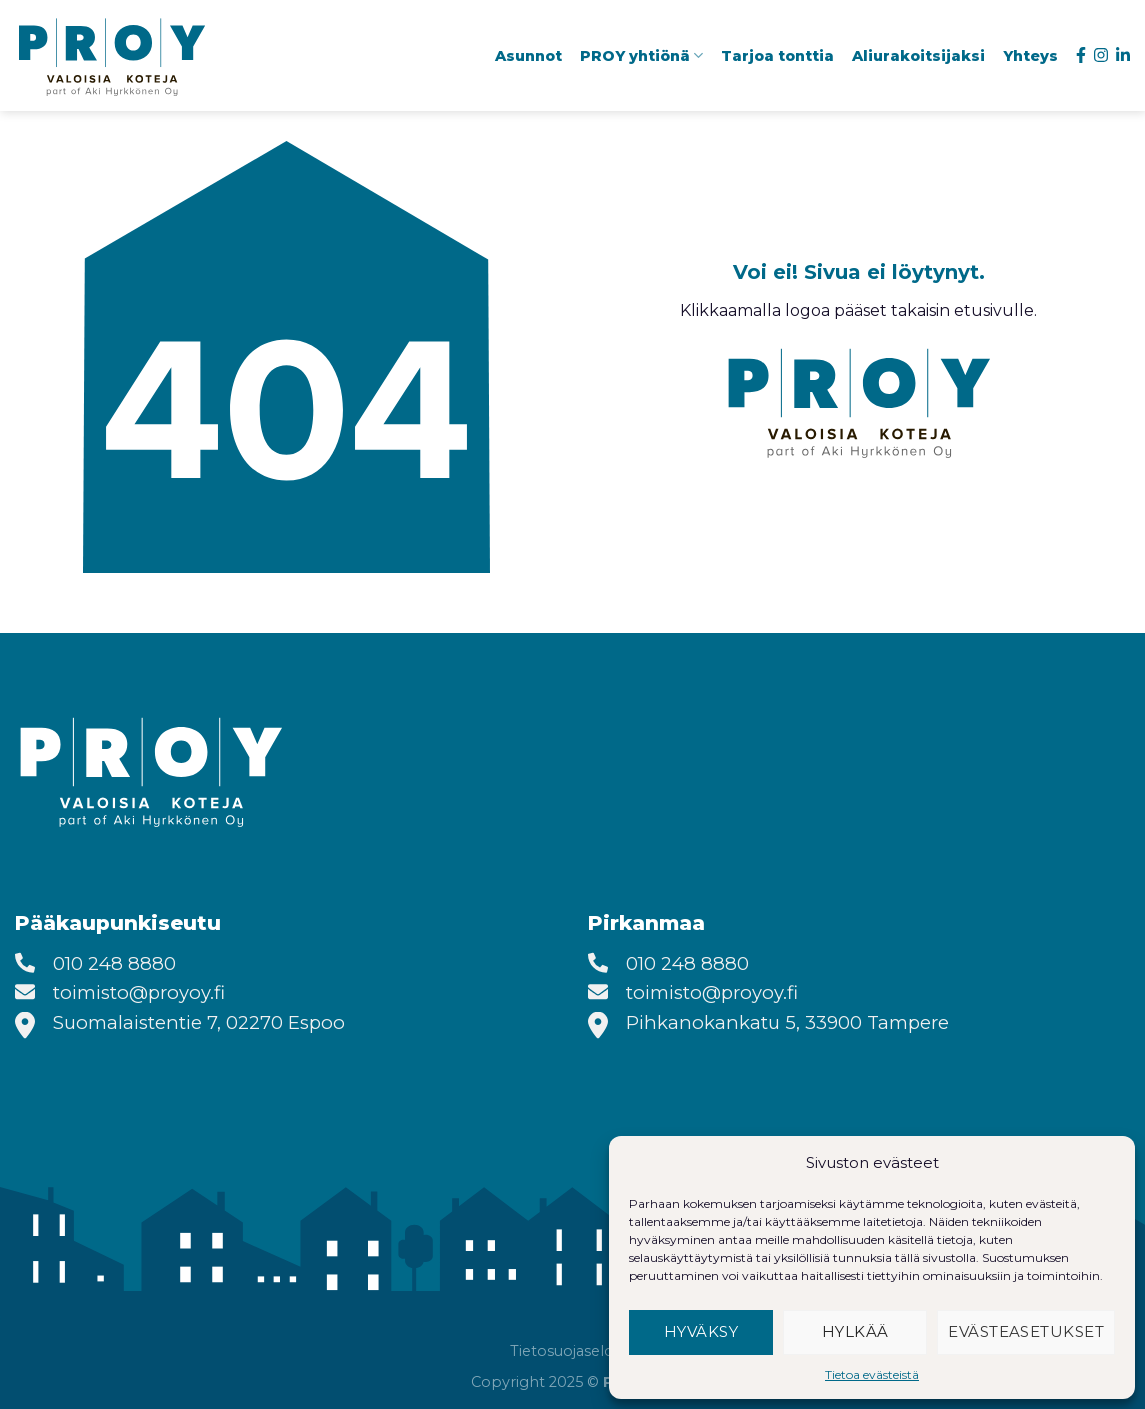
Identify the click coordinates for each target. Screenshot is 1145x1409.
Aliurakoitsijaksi (918, 56)
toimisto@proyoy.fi (139, 992)
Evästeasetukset (1026, 1331)
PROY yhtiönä (641, 55)
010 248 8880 (114, 963)
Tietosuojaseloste (573, 1351)
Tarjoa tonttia (777, 56)
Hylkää (855, 1331)
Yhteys (1030, 56)
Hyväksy (701, 1331)
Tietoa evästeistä (872, 1374)
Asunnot (528, 56)
